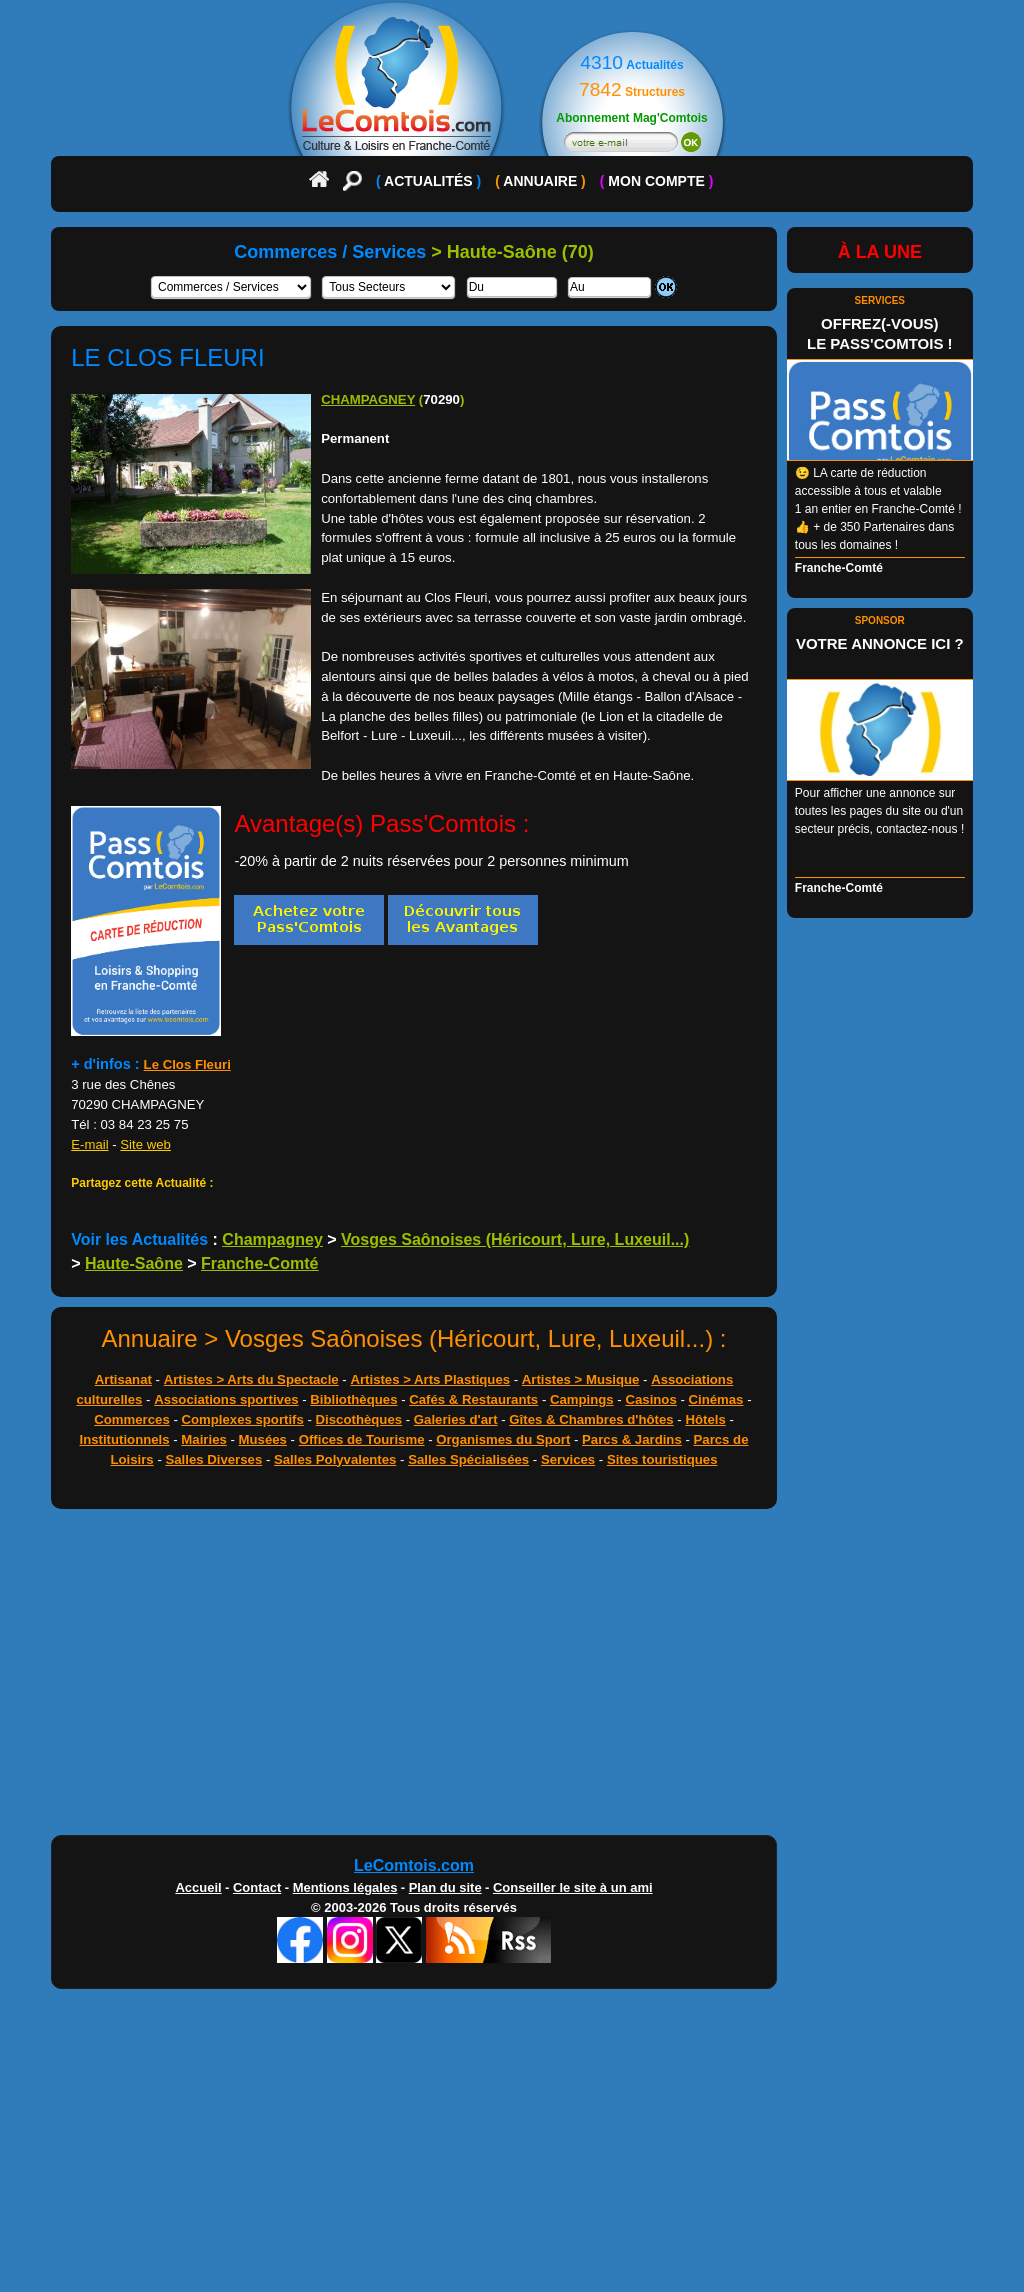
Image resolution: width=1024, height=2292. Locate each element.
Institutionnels (125, 1439)
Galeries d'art (456, 1419)
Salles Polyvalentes (335, 1459)
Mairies (203, 1439)
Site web (145, 1144)
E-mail (89, 1144)
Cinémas (715, 1399)
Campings (582, 1399)
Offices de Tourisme (362, 1439)
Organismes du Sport (503, 1439)
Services (568, 1459)
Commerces (132, 1419)
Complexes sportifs (242, 1419)
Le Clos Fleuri (187, 1064)
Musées (263, 1439)
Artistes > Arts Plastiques (430, 1379)
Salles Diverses (213, 1459)
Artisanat (123, 1379)
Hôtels (705, 1419)
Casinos (650, 1399)
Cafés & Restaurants (473, 1399)
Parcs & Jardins (632, 1439)
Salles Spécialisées (468, 1459)
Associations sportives (226, 1399)
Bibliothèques (353, 1399)
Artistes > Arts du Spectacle (251, 1379)
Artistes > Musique (581, 1379)
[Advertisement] (512, 1677)
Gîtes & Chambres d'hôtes (591, 1419)
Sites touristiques (662, 1459)
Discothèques (359, 1419)
